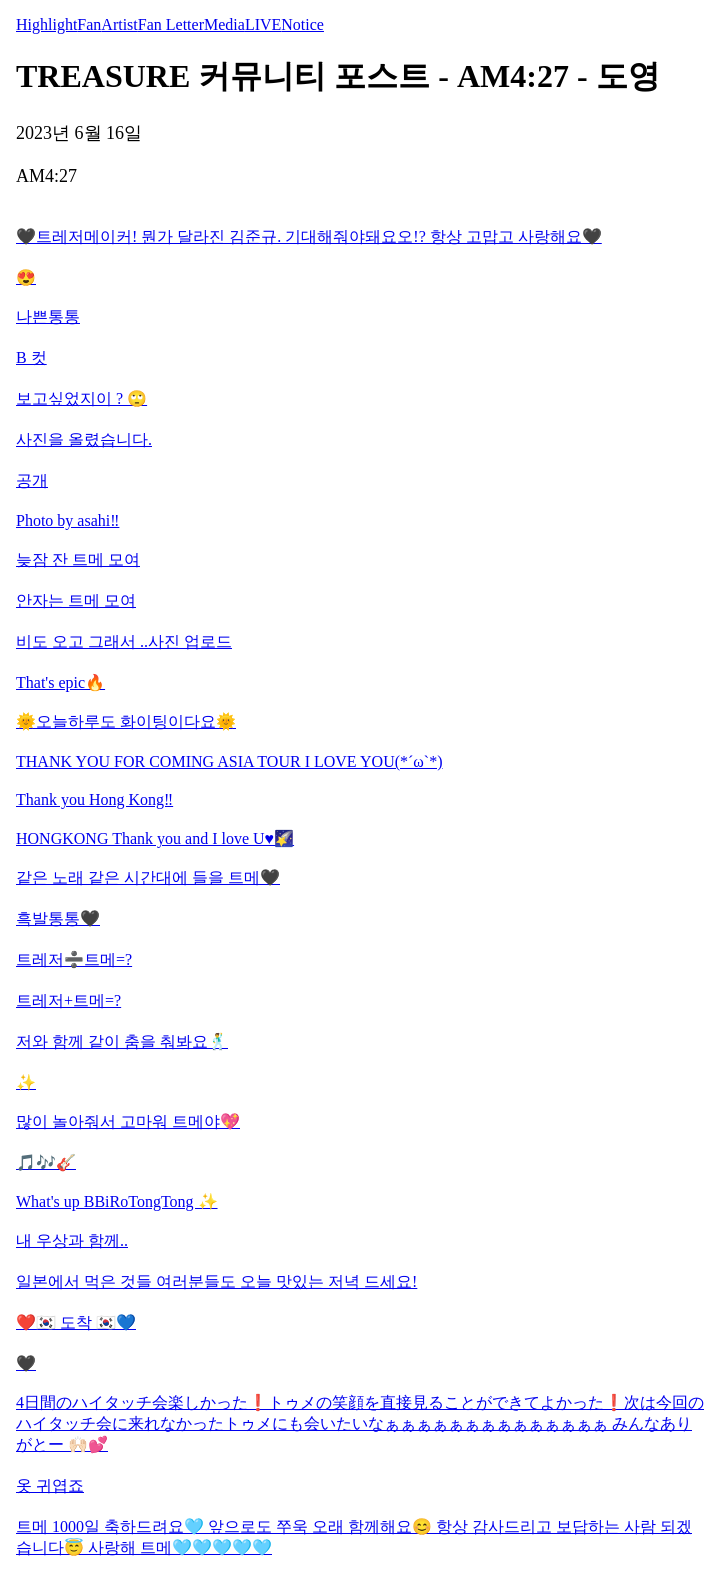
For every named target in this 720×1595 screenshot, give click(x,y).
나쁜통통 (48, 316)
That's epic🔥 (60, 682)
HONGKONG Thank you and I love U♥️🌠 (155, 838)
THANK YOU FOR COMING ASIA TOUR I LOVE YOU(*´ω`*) (229, 761)
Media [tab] (224, 24)
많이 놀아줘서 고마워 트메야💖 (128, 1121)
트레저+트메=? (68, 1000)
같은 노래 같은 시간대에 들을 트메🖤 (148, 877)
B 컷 (31, 357)
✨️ (26, 1082)
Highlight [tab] (46, 24)
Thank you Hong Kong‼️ (94, 799)
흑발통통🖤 (58, 918)
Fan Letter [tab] (171, 24)
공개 (32, 480)
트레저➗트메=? (74, 959)
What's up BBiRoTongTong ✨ (117, 1201)
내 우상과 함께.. (72, 1240)
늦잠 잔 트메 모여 (78, 559)
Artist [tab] (119, 24)
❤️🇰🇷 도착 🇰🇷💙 (76, 1322)
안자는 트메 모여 (76, 600)
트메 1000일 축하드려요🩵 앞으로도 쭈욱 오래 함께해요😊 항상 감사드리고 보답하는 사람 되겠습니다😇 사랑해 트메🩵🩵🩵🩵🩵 (354, 1537)
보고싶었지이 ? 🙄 (81, 398)
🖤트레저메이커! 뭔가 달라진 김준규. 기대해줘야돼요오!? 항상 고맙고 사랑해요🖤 (309, 236)
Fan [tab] (89, 24)
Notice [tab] (302, 24)
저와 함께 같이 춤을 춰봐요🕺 (122, 1041)
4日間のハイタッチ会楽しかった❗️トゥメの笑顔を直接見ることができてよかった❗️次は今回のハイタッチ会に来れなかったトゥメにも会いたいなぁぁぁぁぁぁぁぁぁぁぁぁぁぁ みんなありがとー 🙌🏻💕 (360, 1423)
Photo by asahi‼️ (67, 520)
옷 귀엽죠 (50, 1485)
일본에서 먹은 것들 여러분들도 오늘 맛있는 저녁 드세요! (216, 1281)
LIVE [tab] (263, 24)
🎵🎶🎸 (46, 1162)
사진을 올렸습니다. (84, 439)
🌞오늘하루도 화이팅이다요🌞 (126, 721)
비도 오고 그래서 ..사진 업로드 (124, 641)
